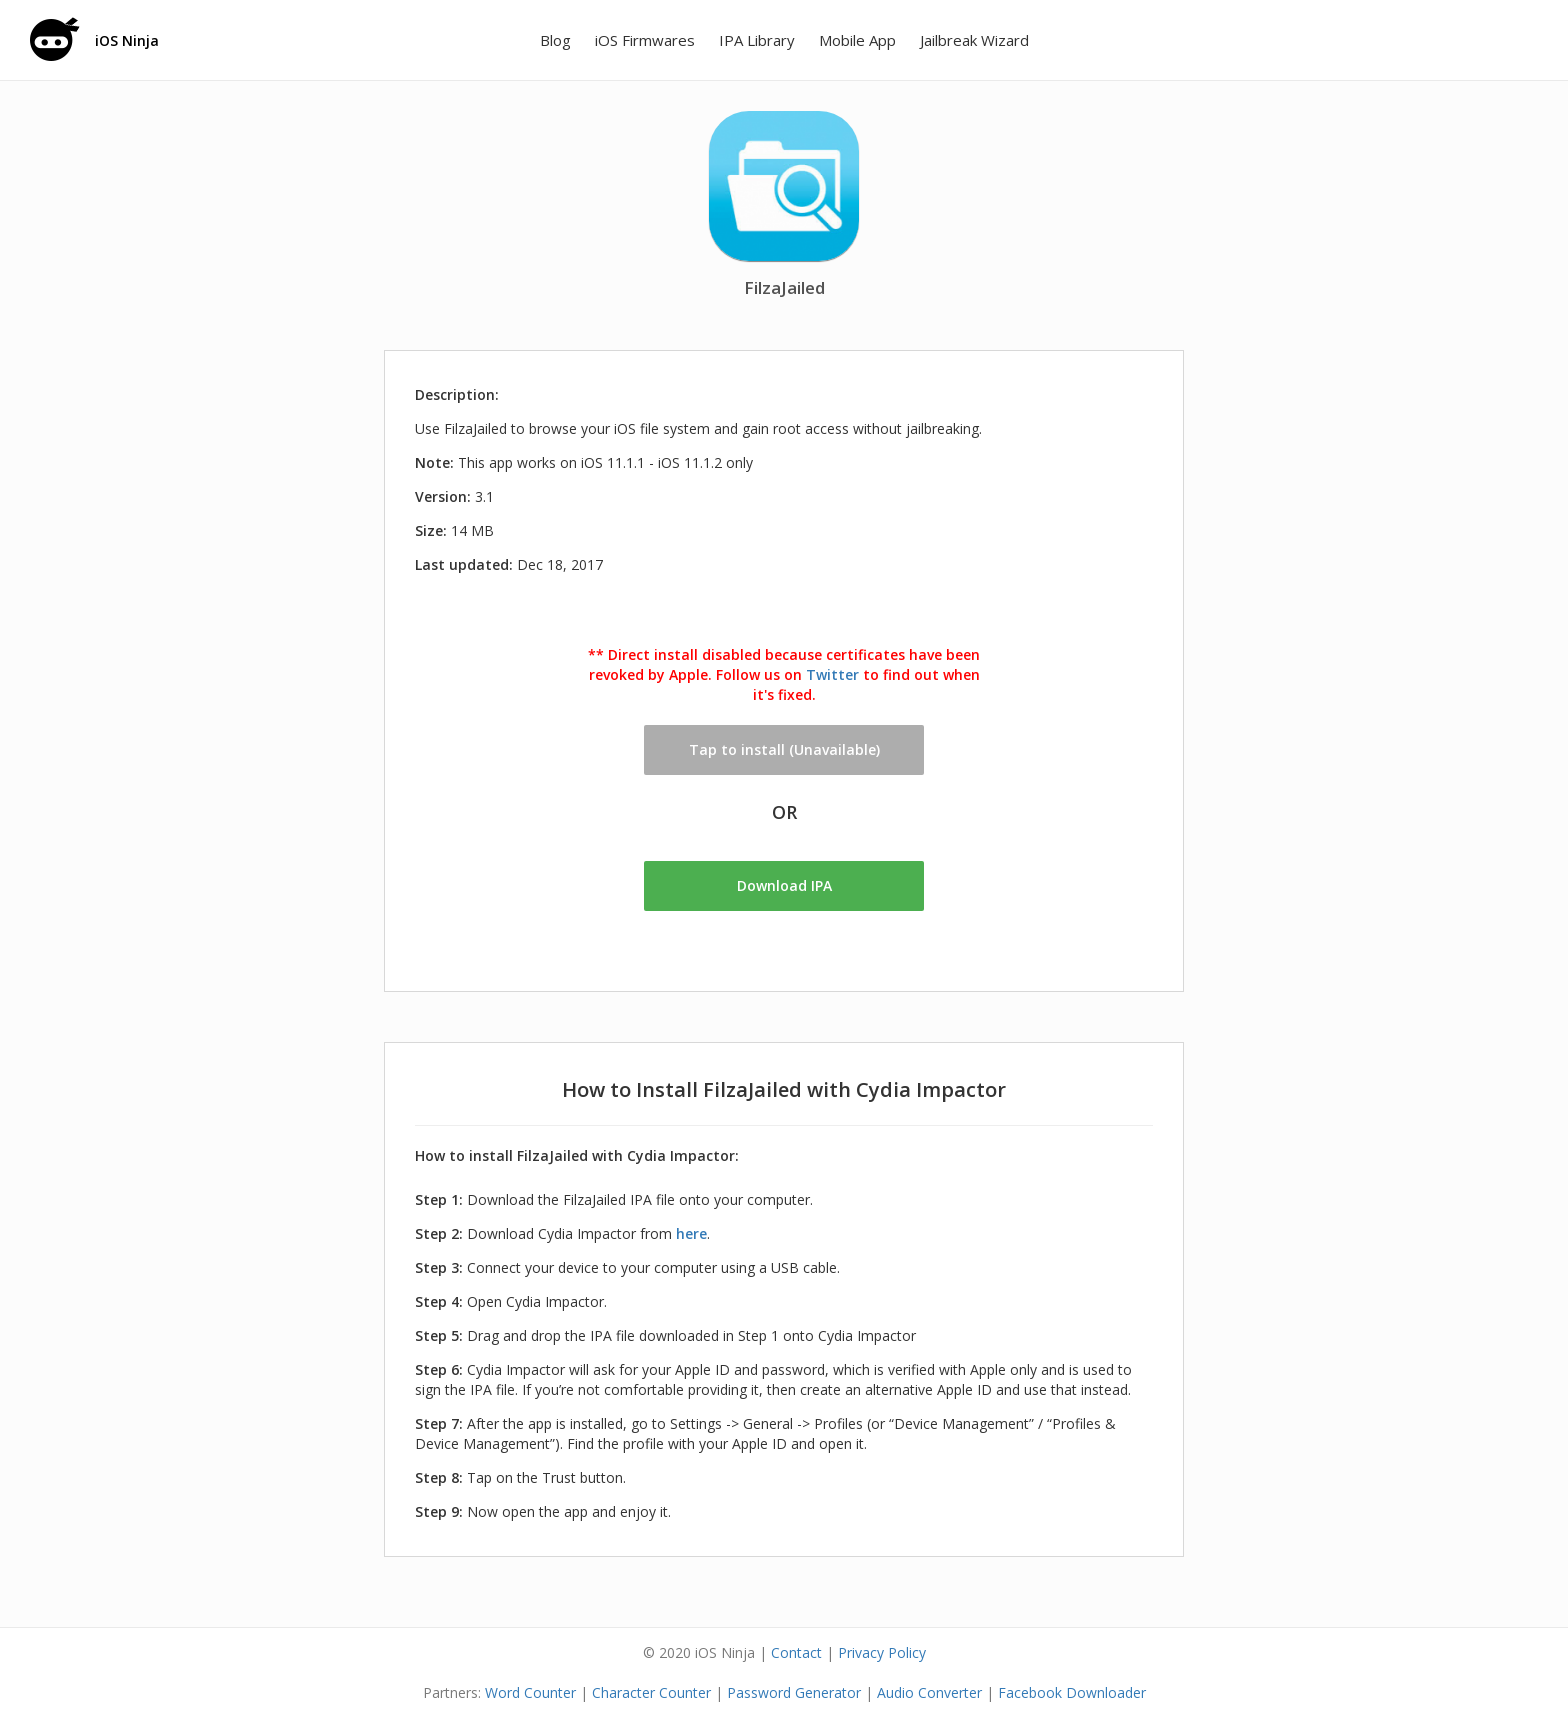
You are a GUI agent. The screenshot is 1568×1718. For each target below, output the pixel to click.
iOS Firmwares (645, 40)
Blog (555, 40)
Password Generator (794, 1692)
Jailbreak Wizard (974, 40)
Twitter (832, 674)
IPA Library (757, 40)
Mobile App (857, 40)
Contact (796, 1652)
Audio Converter (929, 1692)
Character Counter (651, 1692)
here (691, 1233)
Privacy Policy (882, 1652)
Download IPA (784, 885)
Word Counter (530, 1692)
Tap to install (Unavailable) (784, 749)
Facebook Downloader (1072, 1692)
